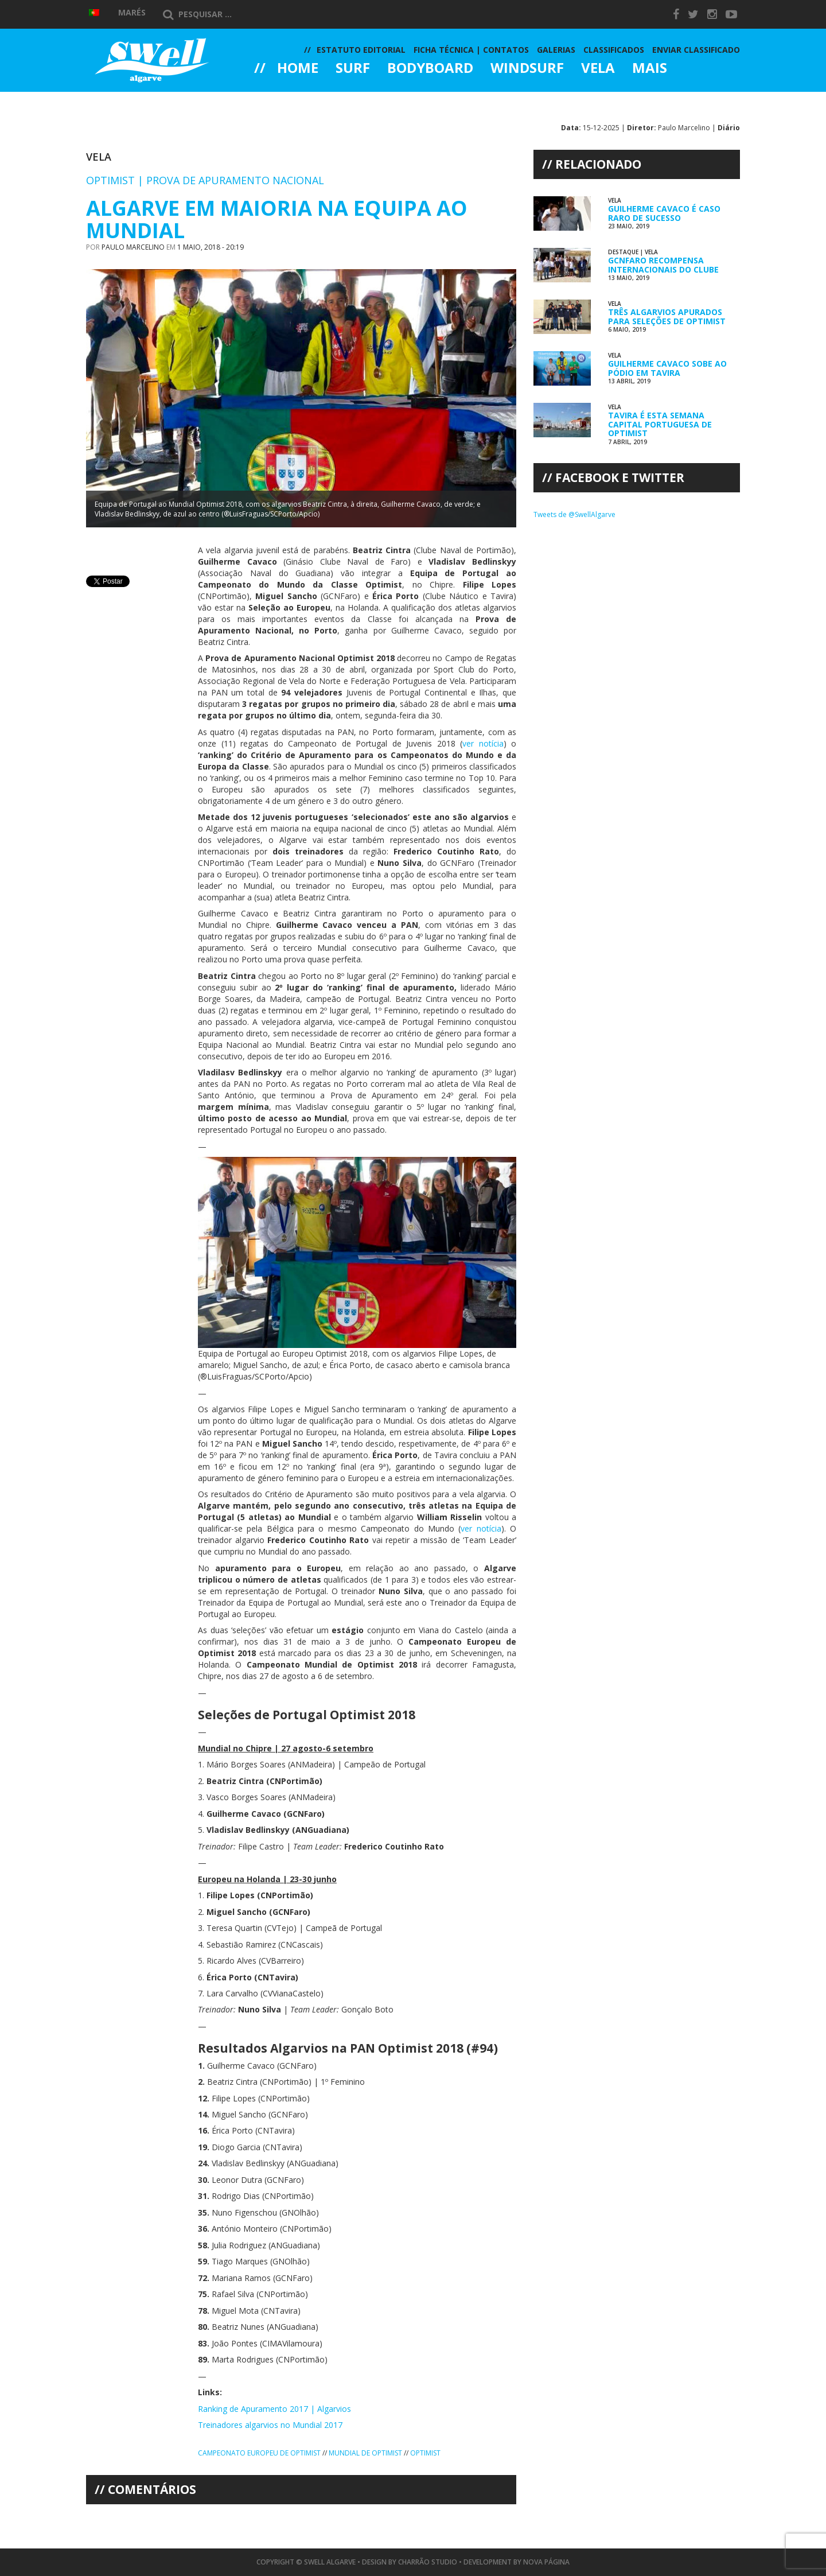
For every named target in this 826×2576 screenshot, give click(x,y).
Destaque (623, 252)
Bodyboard (430, 69)
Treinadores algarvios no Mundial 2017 (270, 2424)
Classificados (613, 49)
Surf (353, 69)
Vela (598, 69)
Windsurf (527, 69)
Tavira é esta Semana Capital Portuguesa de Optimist (660, 424)
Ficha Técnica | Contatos (471, 49)
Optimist (425, 2453)
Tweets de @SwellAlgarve (574, 514)
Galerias (295, 100)
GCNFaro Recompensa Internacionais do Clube (663, 264)
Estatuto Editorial (361, 49)
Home (297, 69)
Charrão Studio (427, 2562)
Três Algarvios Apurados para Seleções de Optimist (667, 316)
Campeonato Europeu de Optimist (259, 2453)
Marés (132, 12)
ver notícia (483, 743)
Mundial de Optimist (365, 2453)
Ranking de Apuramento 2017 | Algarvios (274, 2408)
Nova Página (546, 2562)
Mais (649, 69)
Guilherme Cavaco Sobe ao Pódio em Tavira (667, 368)
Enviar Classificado (696, 49)
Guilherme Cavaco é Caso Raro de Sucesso (664, 213)
